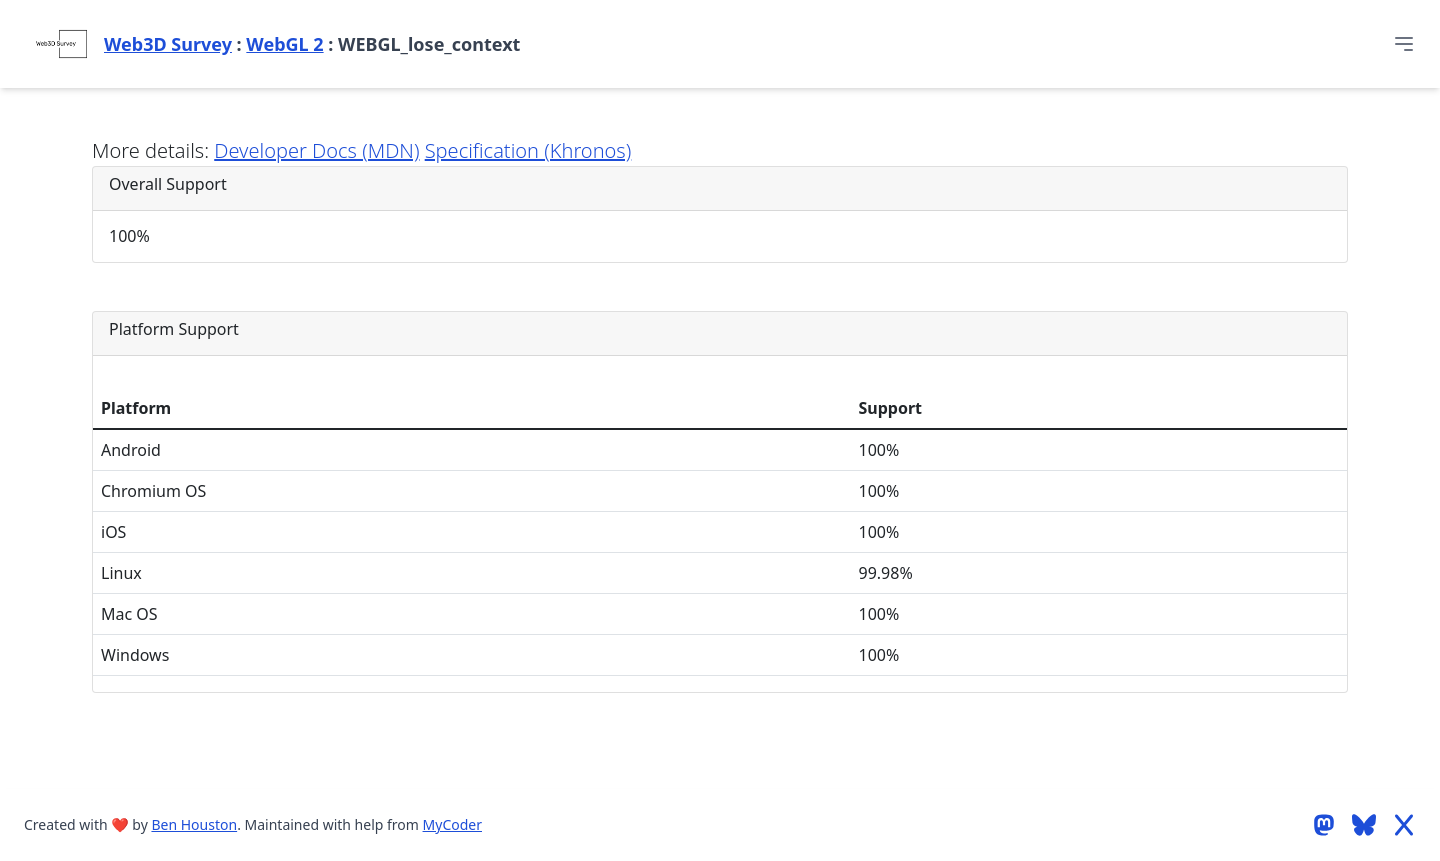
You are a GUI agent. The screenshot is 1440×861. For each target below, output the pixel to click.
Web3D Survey (168, 44)
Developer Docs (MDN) (316, 150)
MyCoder (452, 824)
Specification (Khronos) (528, 150)
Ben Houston (194, 824)
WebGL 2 (284, 44)
